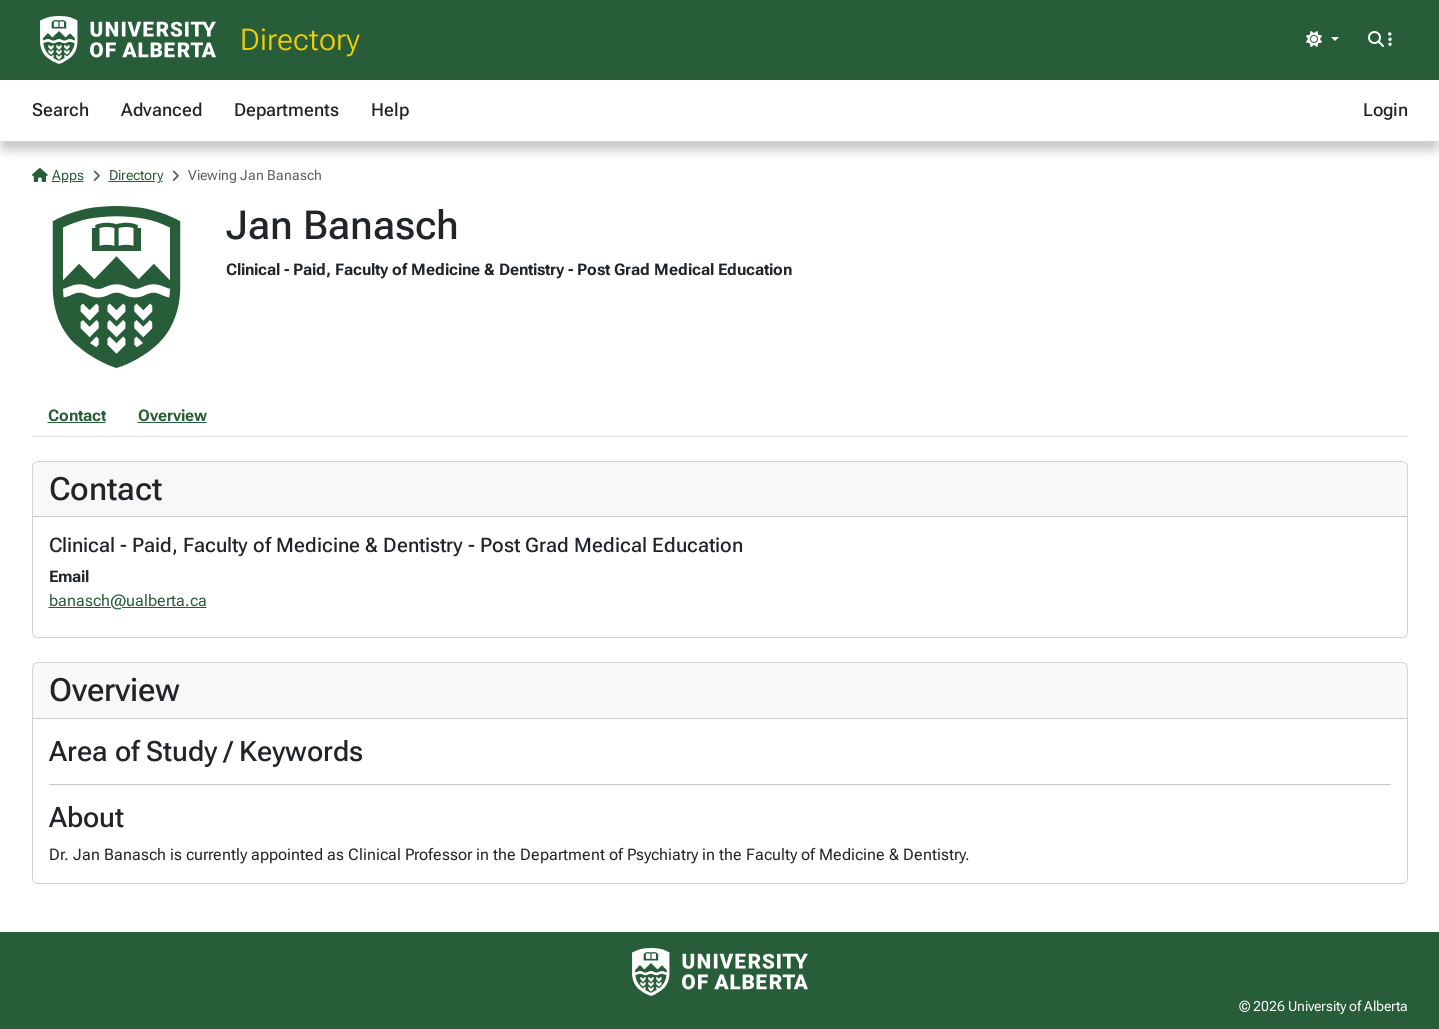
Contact (77, 415)
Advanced (161, 109)
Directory (300, 39)
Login (1385, 109)
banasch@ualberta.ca (128, 600)
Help (390, 109)
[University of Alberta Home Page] (128, 40)
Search (60, 109)
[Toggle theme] (1322, 40)
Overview (172, 415)
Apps (58, 175)
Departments (286, 109)
